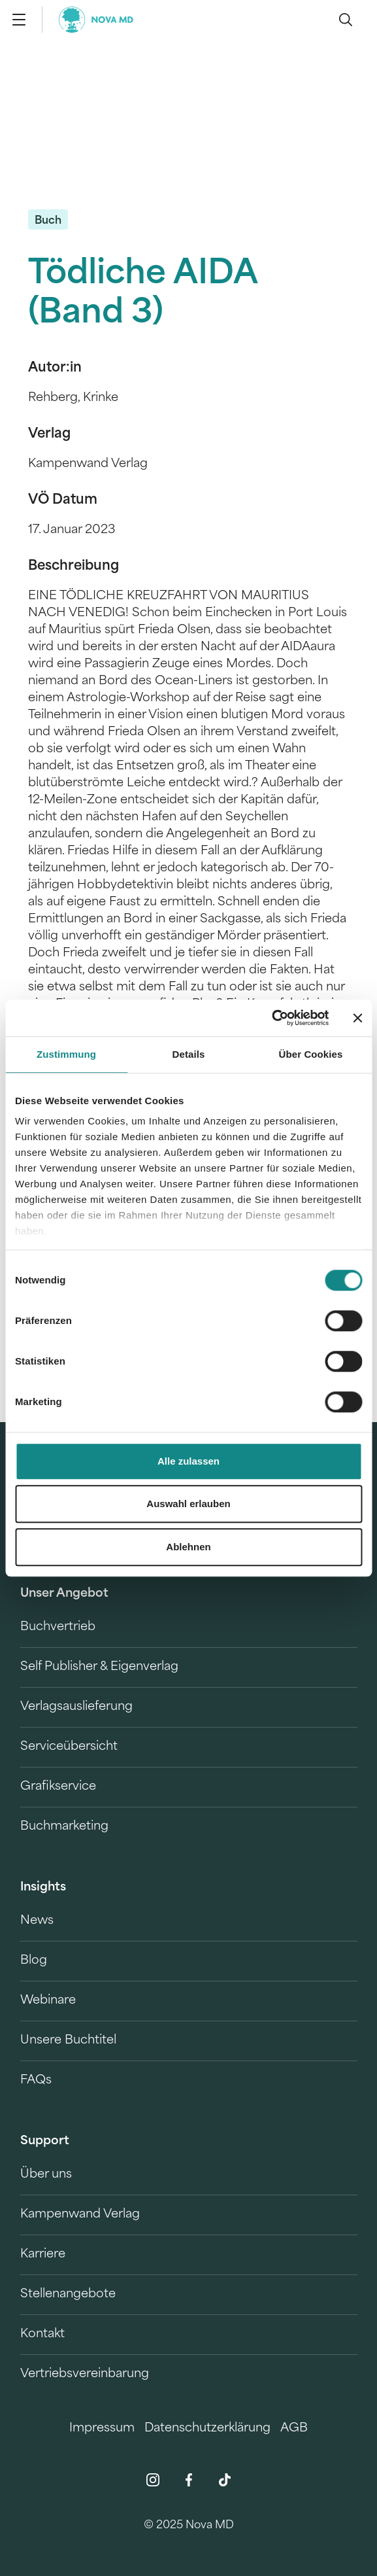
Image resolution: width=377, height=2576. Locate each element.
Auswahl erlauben (188, 1503)
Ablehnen (188, 1546)
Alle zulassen (188, 1461)
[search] (345, 20)
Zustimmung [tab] (66, 1054)
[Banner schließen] (357, 1017)
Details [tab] (188, 1054)
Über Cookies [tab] (311, 1054)
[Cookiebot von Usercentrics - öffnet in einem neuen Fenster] (271, 1017)
